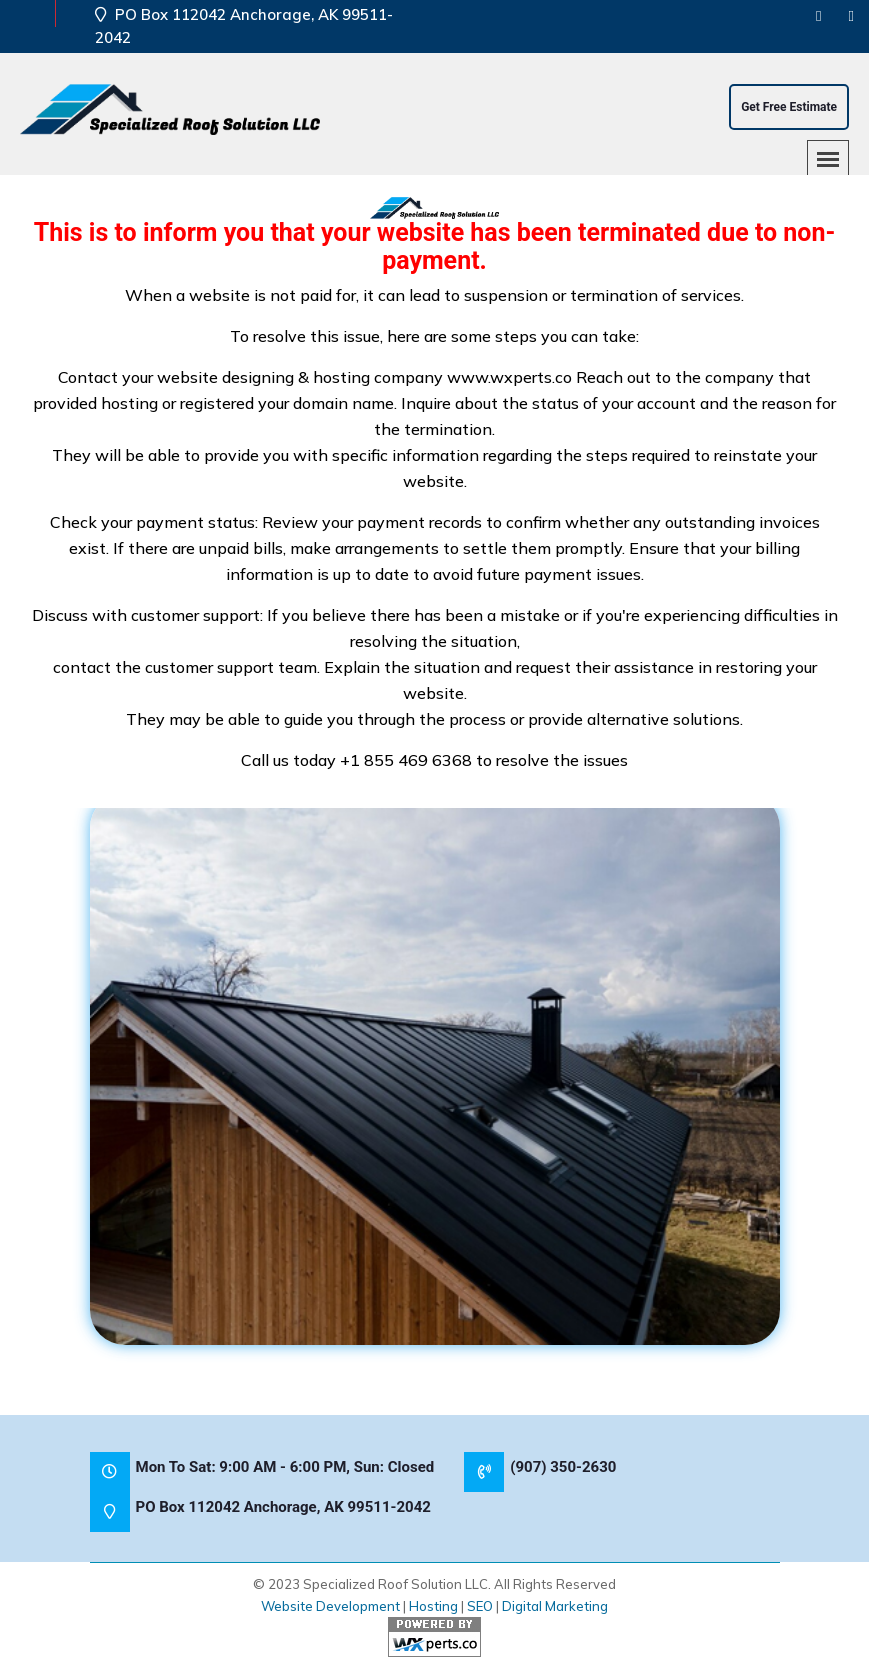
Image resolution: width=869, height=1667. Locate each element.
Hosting (433, 1606)
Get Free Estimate (789, 107)
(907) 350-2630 (563, 1467)
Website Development (330, 1606)
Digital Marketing (555, 1606)
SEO (480, 1606)
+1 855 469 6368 (406, 760)
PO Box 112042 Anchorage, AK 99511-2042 (283, 1507)
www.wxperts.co (509, 377)
